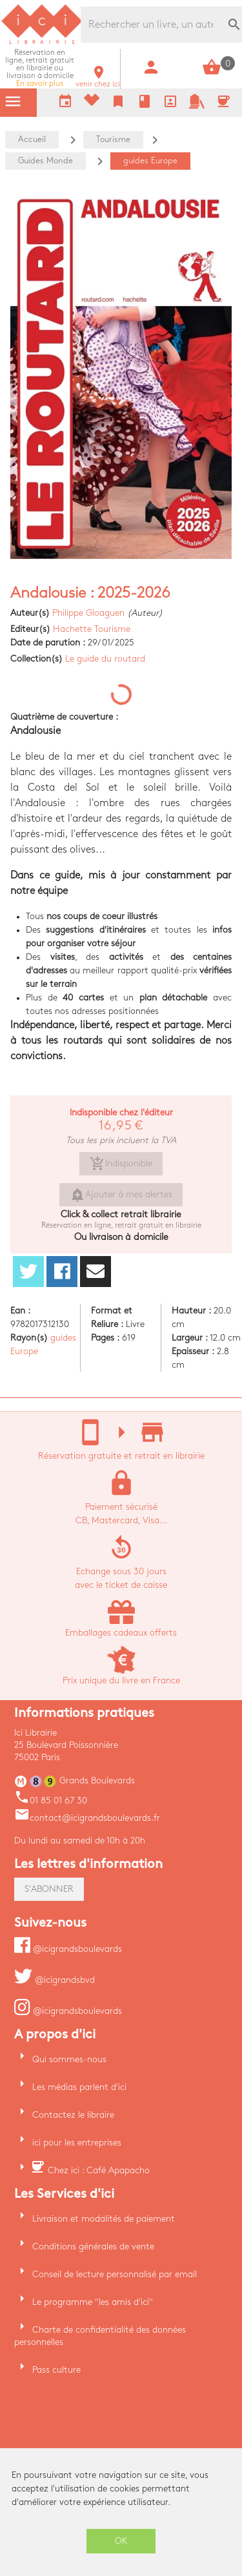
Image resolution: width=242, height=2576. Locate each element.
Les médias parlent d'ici (79, 2087)
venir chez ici (98, 80)
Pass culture (56, 2370)
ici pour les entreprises (76, 2142)
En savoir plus (39, 68)
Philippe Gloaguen (88, 613)
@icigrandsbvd (54, 1980)
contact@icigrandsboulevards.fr (87, 1818)
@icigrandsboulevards (68, 1949)
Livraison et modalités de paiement (103, 2219)
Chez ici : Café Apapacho (99, 2170)
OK (121, 2541)
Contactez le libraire (73, 2115)
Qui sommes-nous (69, 2059)
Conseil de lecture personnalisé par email (114, 2274)
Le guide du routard (105, 658)
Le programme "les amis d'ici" (92, 2302)
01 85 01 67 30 (50, 1800)
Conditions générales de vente (93, 2246)
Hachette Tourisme (91, 629)
